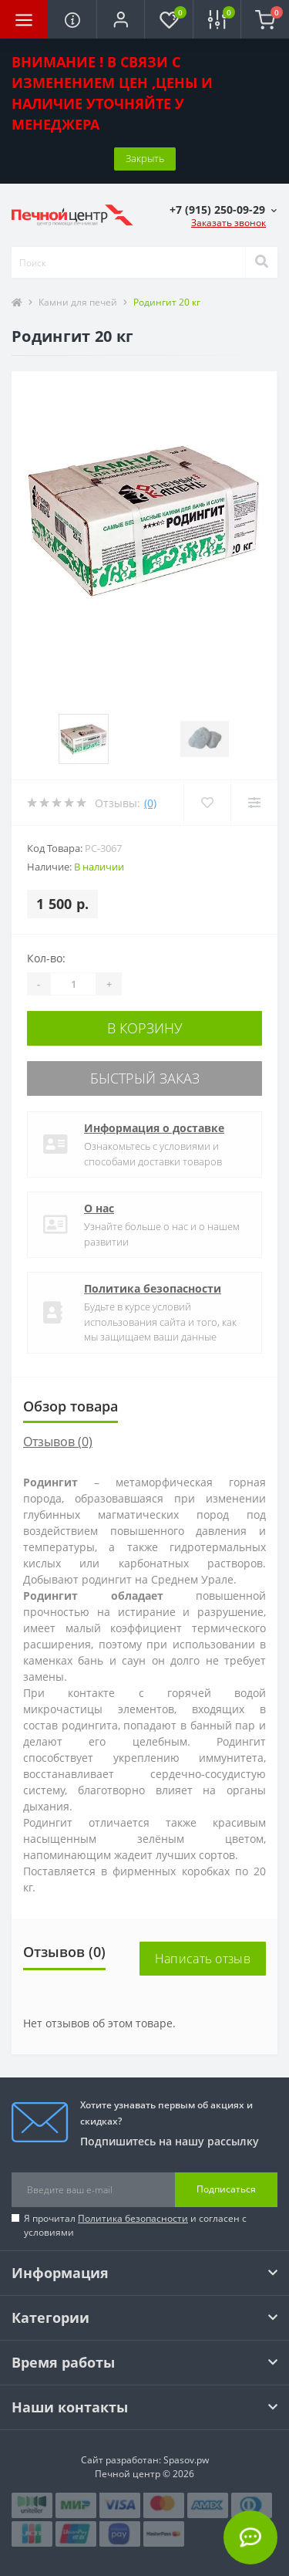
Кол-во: (46, 958)
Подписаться (226, 2189)
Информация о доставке (154, 1128)
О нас (99, 1208)
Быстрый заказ (145, 1078)
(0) (150, 803)
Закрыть (145, 158)
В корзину (145, 1028)
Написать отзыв (202, 1958)
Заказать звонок (228, 222)
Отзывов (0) (57, 1441)
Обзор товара (70, 1406)
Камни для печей (78, 302)
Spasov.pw (186, 2459)
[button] (120, 19)
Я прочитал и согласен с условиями (135, 2225)
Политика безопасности (152, 1288)
